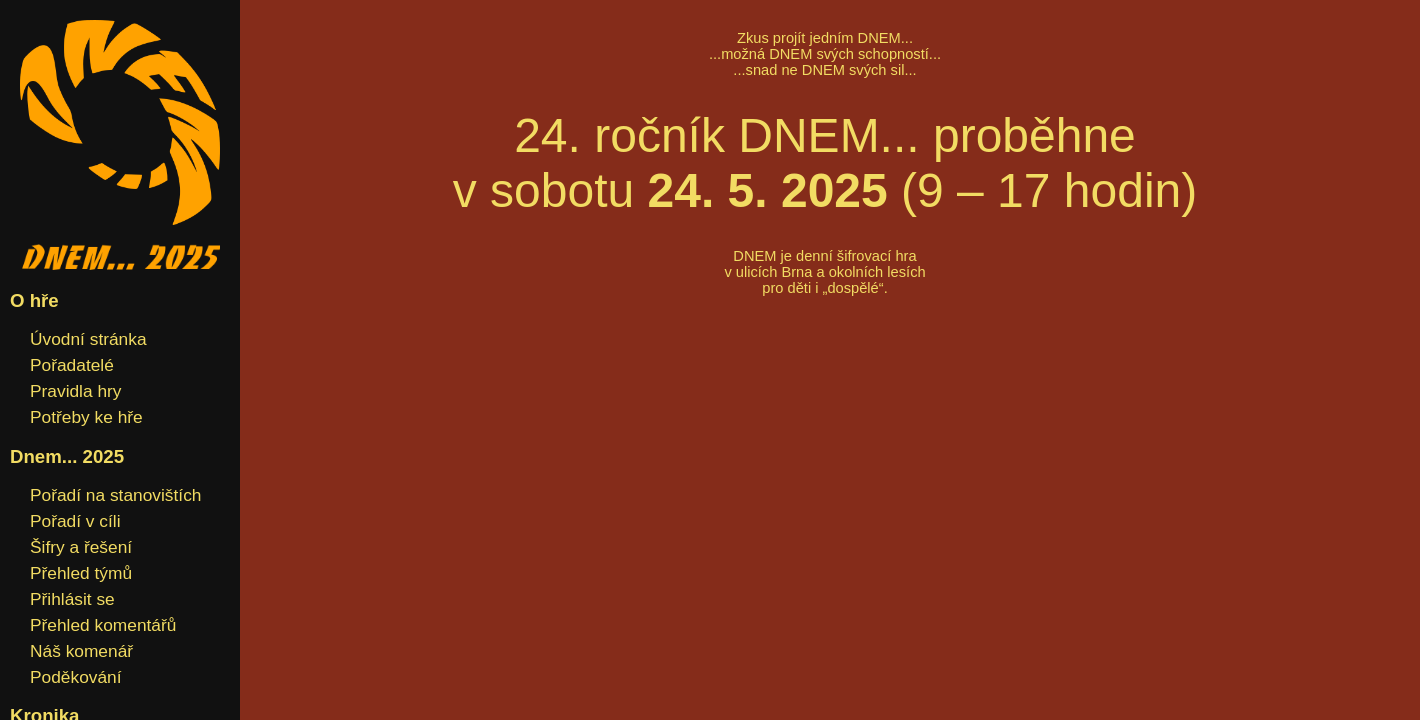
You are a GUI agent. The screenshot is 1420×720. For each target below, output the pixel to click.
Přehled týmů (81, 573)
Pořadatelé (72, 365)
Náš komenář (81, 651)
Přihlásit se (72, 599)
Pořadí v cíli (75, 521)
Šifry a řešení (81, 547)
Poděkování (76, 677)
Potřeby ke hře (86, 417)
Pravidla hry (76, 391)
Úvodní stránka (88, 339)
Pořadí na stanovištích (115, 495)
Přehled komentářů (103, 625)
